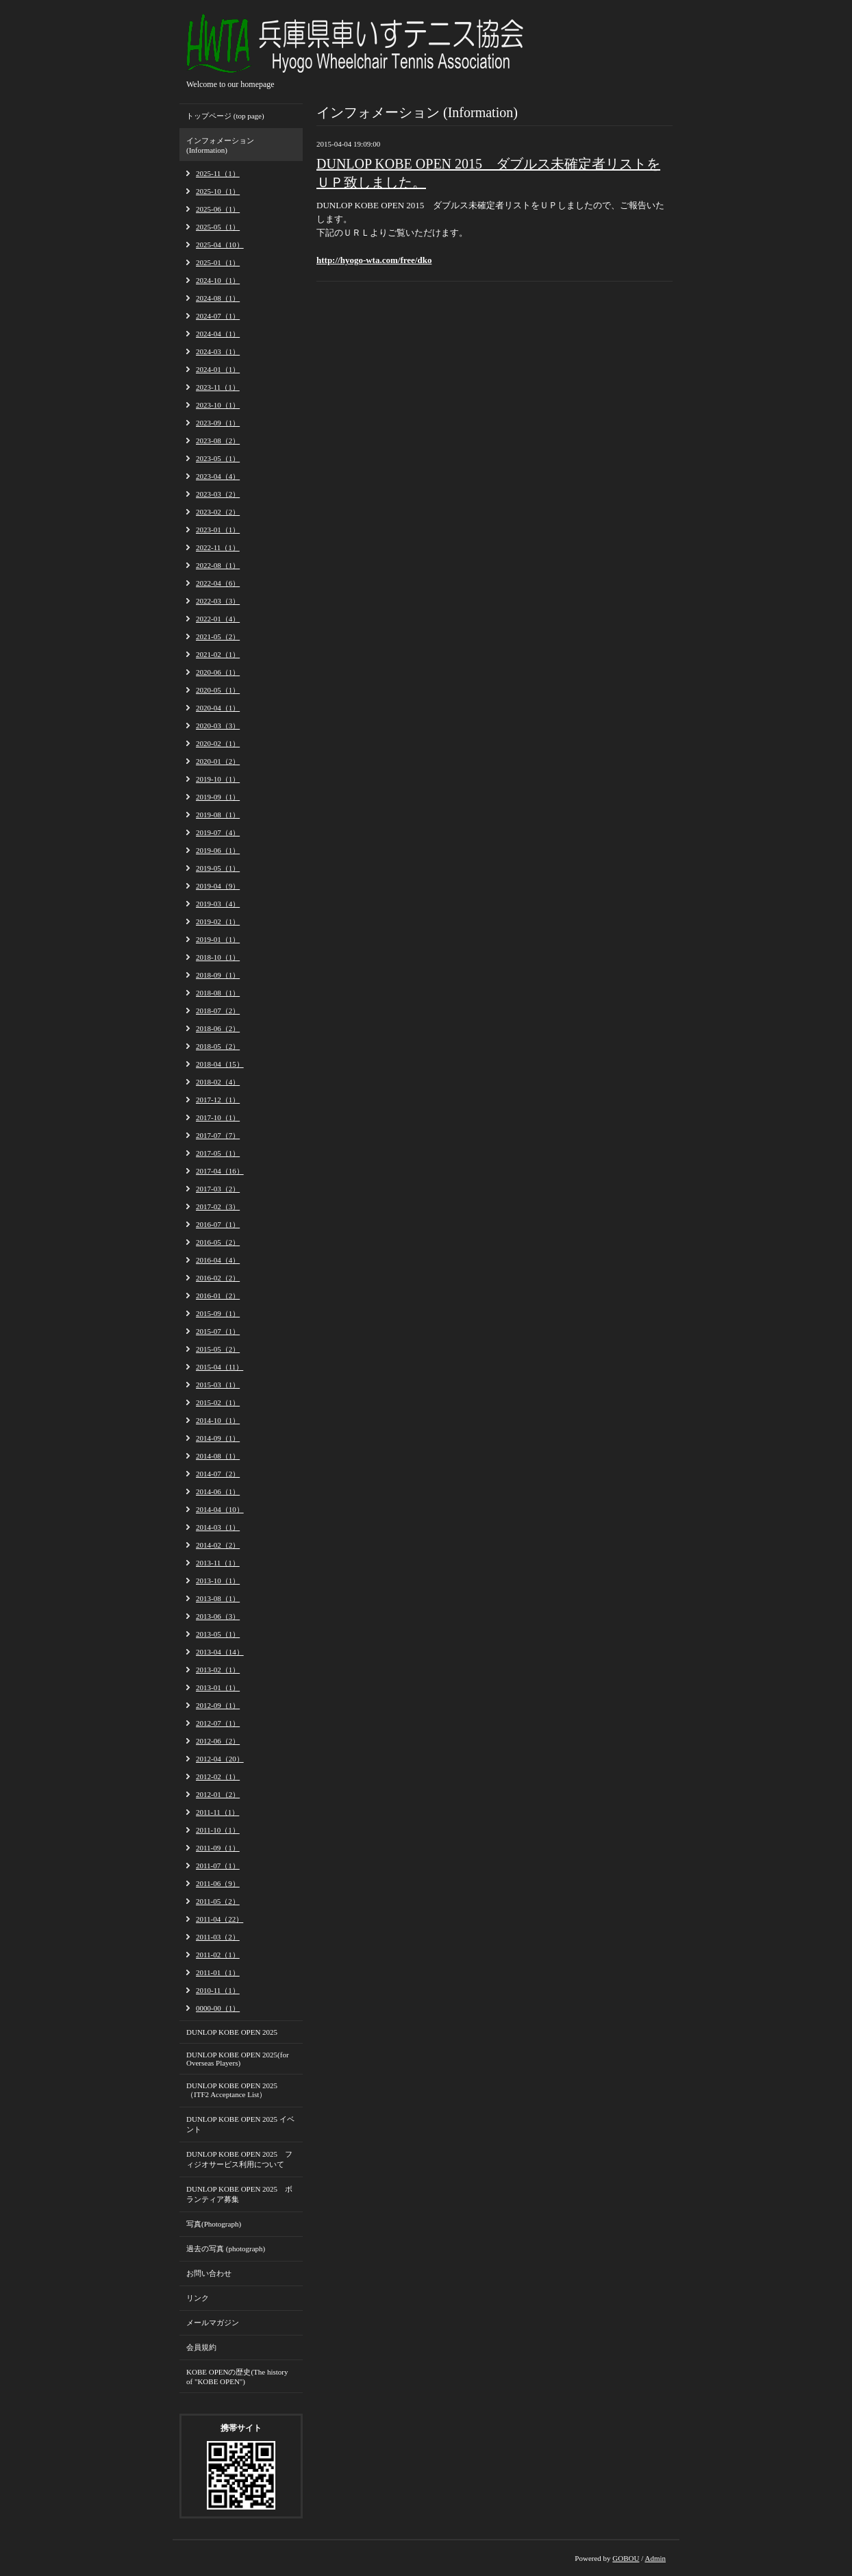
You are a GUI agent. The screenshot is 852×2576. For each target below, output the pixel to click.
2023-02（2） (218, 512)
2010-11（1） (218, 1990)
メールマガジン (212, 2322)
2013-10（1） (218, 1580)
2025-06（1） (218, 209)
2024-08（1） (218, 298)
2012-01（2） (218, 1794)
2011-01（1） (218, 1972)
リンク (197, 2298)
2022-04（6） (218, 583)
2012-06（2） (218, 1741)
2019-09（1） (218, 797)
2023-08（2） (218, 440)
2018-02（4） (218, 1082)
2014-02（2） (218, 1545)
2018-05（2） (218, 1046)
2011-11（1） (217, 1812)
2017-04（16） (220, 1171)
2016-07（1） (218, 1224)
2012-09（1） (218, 1705)
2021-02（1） (218, 654)
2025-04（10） (220, 244)
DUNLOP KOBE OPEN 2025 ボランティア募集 (239, 2194)
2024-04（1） (218, 334)
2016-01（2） (218, 1295)
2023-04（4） (218, 476)
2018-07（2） (218, 1010)
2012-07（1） (218, 1723)
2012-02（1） (218, 1776)
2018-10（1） (218, 957)
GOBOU (625, 2558)
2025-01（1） (218, 262)
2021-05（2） (218, 636)
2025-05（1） (218, 227)
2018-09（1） (218, 975)
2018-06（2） (218, 1028)
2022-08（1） (218, 565)
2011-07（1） (218, 1865)
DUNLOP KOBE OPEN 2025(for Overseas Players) (237, 2059)
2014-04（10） (220, 1509)
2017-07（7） (218, 1135)
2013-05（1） (218, 1634)
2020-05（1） (218, 690)
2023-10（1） (218, 405)
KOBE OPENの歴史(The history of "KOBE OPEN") (237, 2377)
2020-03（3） (218, 725)
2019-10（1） (218, 779)
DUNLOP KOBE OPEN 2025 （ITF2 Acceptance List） (231, 2089)
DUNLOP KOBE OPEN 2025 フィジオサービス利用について (239, 2159)
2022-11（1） (218, 547)
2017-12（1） (218, 1099)
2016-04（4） (218, 1260)
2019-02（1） (218, 921)
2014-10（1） (218, 1420)
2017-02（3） (218, 1206)
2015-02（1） (218, 1402)
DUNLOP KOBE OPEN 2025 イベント (240, 2124)
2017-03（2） (218, 1189)
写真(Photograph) (213, 2224)
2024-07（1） (218, 316)
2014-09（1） (218, 1438)
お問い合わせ (208, 2273)
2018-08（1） (218, 993)
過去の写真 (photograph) (225, 2248)
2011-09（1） (218, 1848)
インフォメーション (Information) (220, 145)
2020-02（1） (218, 743)
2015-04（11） (219, 1367)
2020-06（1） (218, 672)
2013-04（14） (220, 1652)
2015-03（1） (218, 1384)
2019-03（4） (218, 904)
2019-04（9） (218, 886)
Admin (655, 2558)
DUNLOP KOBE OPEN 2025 (231, 2032)
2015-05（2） (218, 1349)
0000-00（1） (218, 2008)
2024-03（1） (218, 351)
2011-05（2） (218, 1901)
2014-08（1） (218, 1456)
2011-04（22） (219, 1919)
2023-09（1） (218, 423)
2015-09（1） (218, 1313)
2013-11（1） (218, 1563)
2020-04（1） (218, 708)
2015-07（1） (218, 1331)
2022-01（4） (218, 619)
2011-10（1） (218, 1830)
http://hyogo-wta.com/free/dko (373, 260)
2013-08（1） (218, 1598)
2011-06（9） (218, 1883)
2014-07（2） (218, 1474)
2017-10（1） (218, 1117)
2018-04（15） (220, 1064)
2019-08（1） (218, 814)
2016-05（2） (218, 1242)
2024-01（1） (218, 369)
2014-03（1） (218, 1527)
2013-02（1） (218, 1669)
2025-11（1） (218, 173)
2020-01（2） (218, 761)
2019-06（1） (218, 850)
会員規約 (201, 2347)
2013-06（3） (218, 1616)
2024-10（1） (218, 280)
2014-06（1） (218, 1491)
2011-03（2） (218, 1937)
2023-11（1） (218, 387)
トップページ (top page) (225, 116)
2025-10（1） (218, 191)
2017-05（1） (218, 1153)
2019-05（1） (218, 868)
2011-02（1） (218, 1954)
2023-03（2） (218, 494)
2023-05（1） (218, 458)
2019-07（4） (218, 832)
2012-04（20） (220, 1759)
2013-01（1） (218, 1687)
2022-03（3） (218, 601)
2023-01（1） (218, 529)
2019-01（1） (218, 939)
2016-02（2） (218, 1278)
